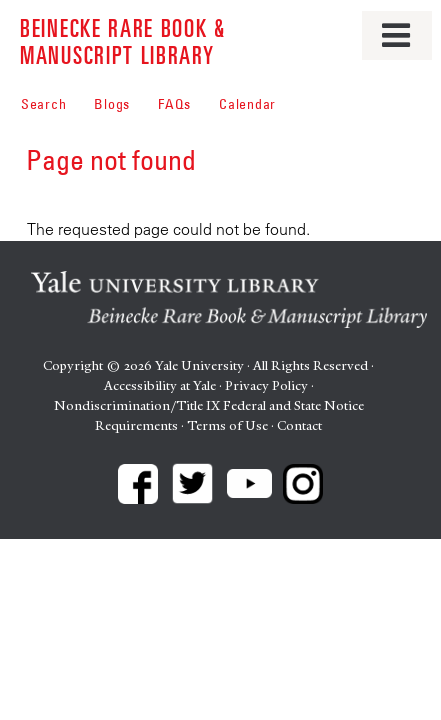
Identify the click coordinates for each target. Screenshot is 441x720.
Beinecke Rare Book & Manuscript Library (123, 40)
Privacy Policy (266, 385)
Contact (299, 425)
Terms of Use (227, 425)
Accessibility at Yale (160, 385)
